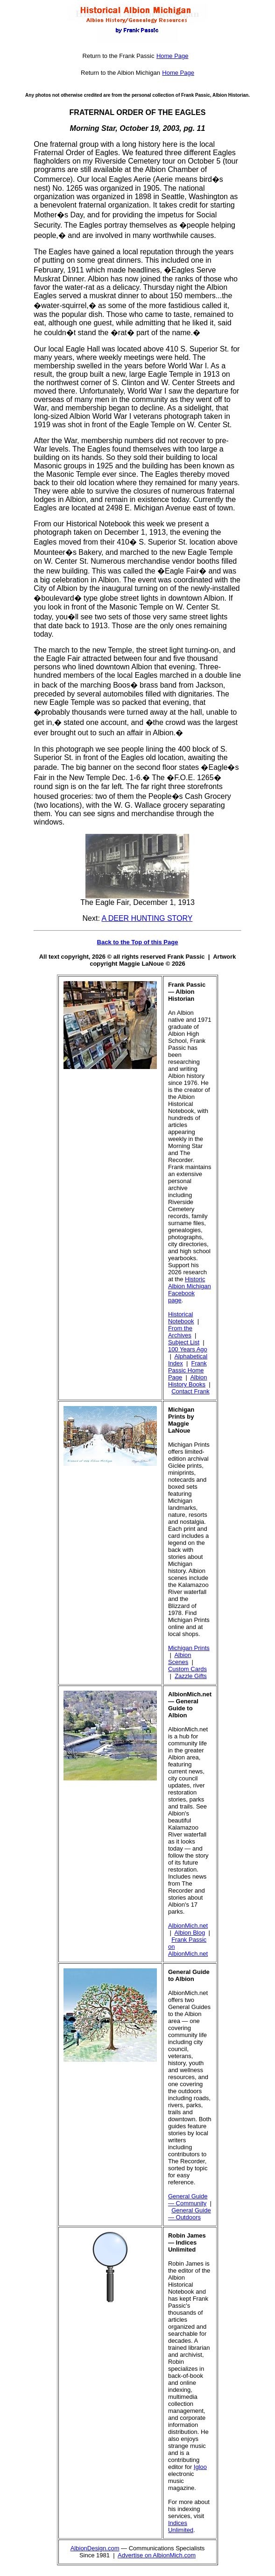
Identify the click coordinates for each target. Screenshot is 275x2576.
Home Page (172, 55)
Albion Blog (189, 1932)
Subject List (183, 1342)
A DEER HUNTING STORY (146, 918)
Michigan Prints (189, 1647)
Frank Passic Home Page (187, 1370)
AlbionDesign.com (95, 2548)
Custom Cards (187, 1668)
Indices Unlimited (180, 2526)
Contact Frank (190, 1391)
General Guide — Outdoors (189, 2214)
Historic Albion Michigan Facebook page (189, 1290)
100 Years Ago (187, 1349)
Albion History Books (187, 1381)
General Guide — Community (188, 2200)
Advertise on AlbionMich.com (157, 2555)
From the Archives (180, 1332)
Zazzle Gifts (191, 1675)
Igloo (200, 2466)
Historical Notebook (181, 1318)
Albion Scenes (179, 1658)
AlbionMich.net (188, 1925)
